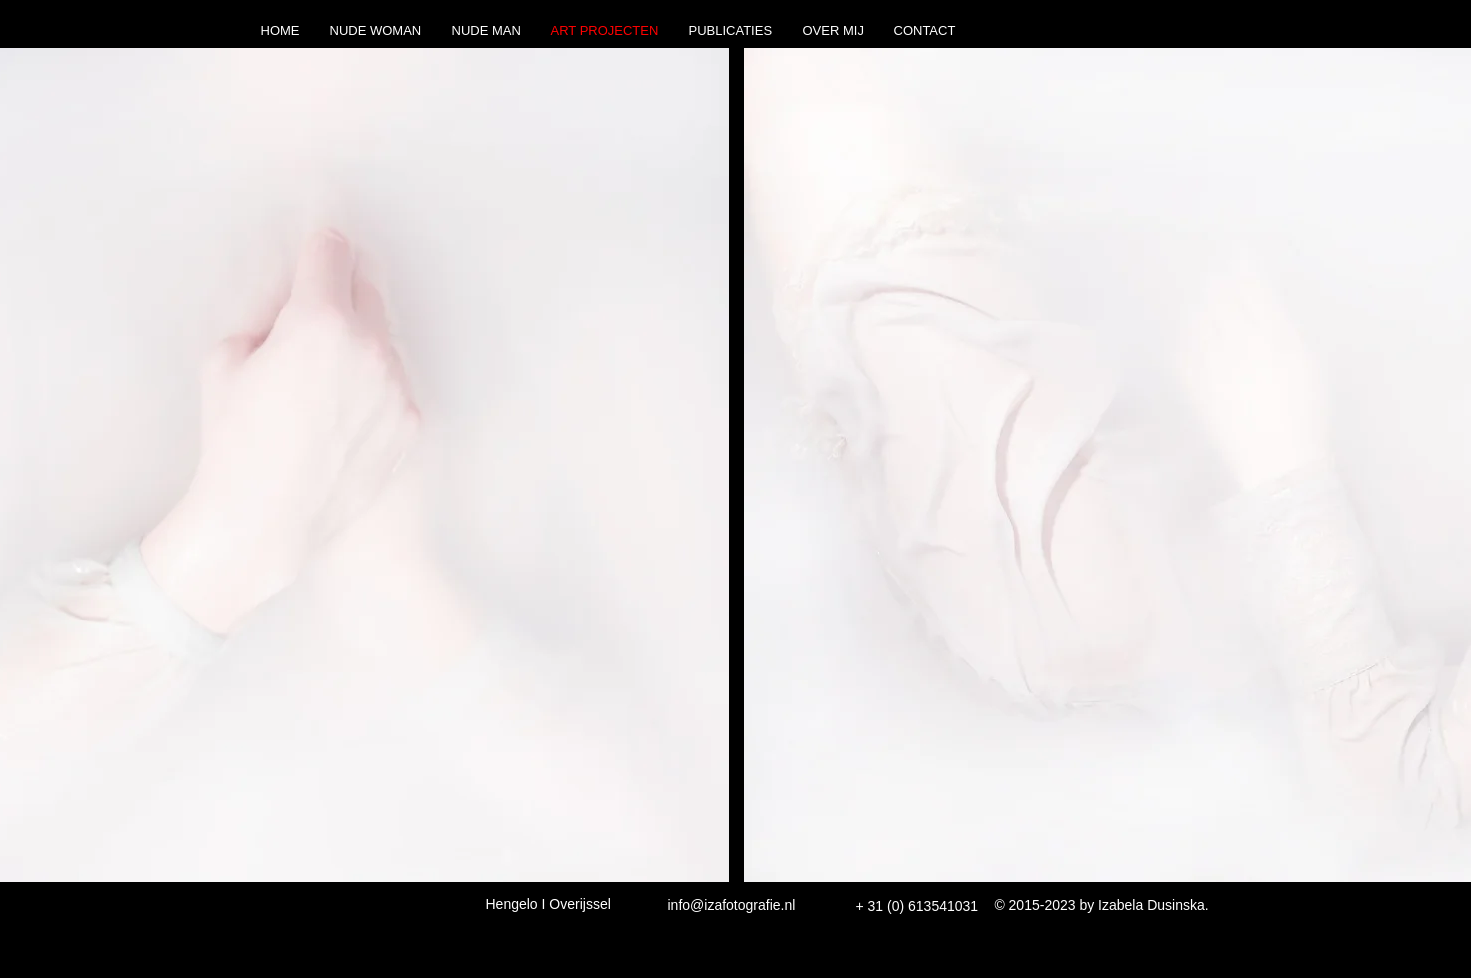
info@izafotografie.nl (732, 905)
